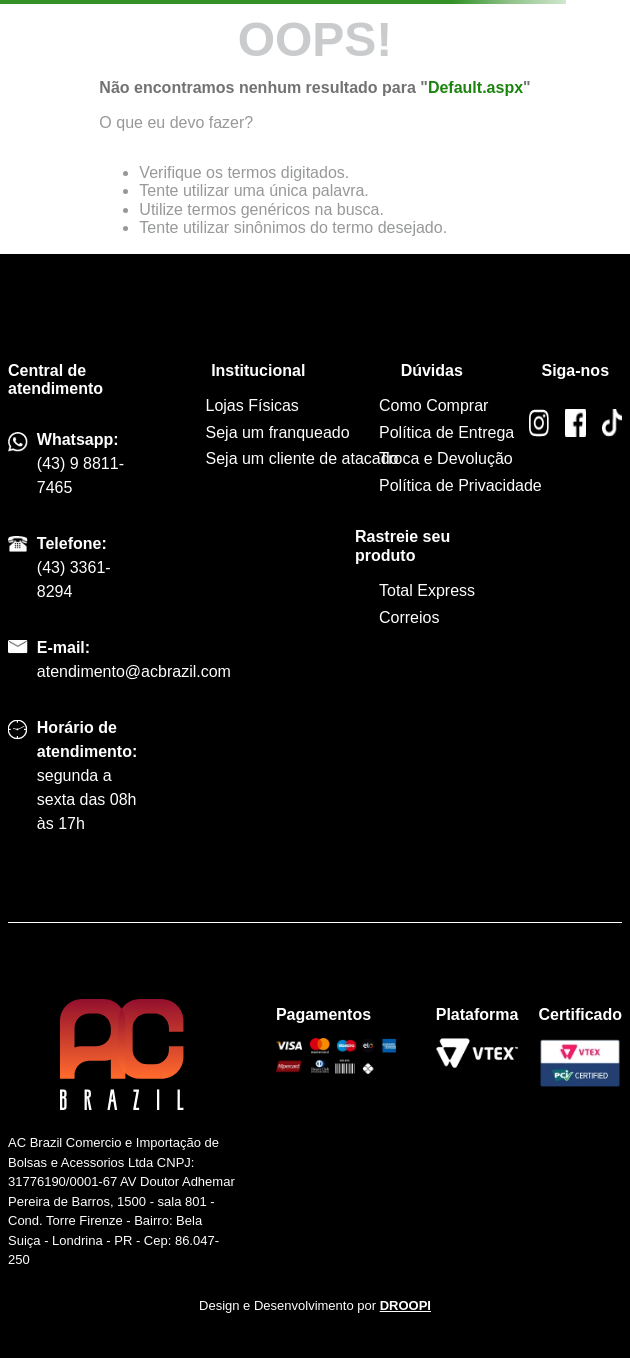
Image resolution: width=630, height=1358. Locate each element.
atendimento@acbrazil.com (134, 671)
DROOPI (405, 1305)
